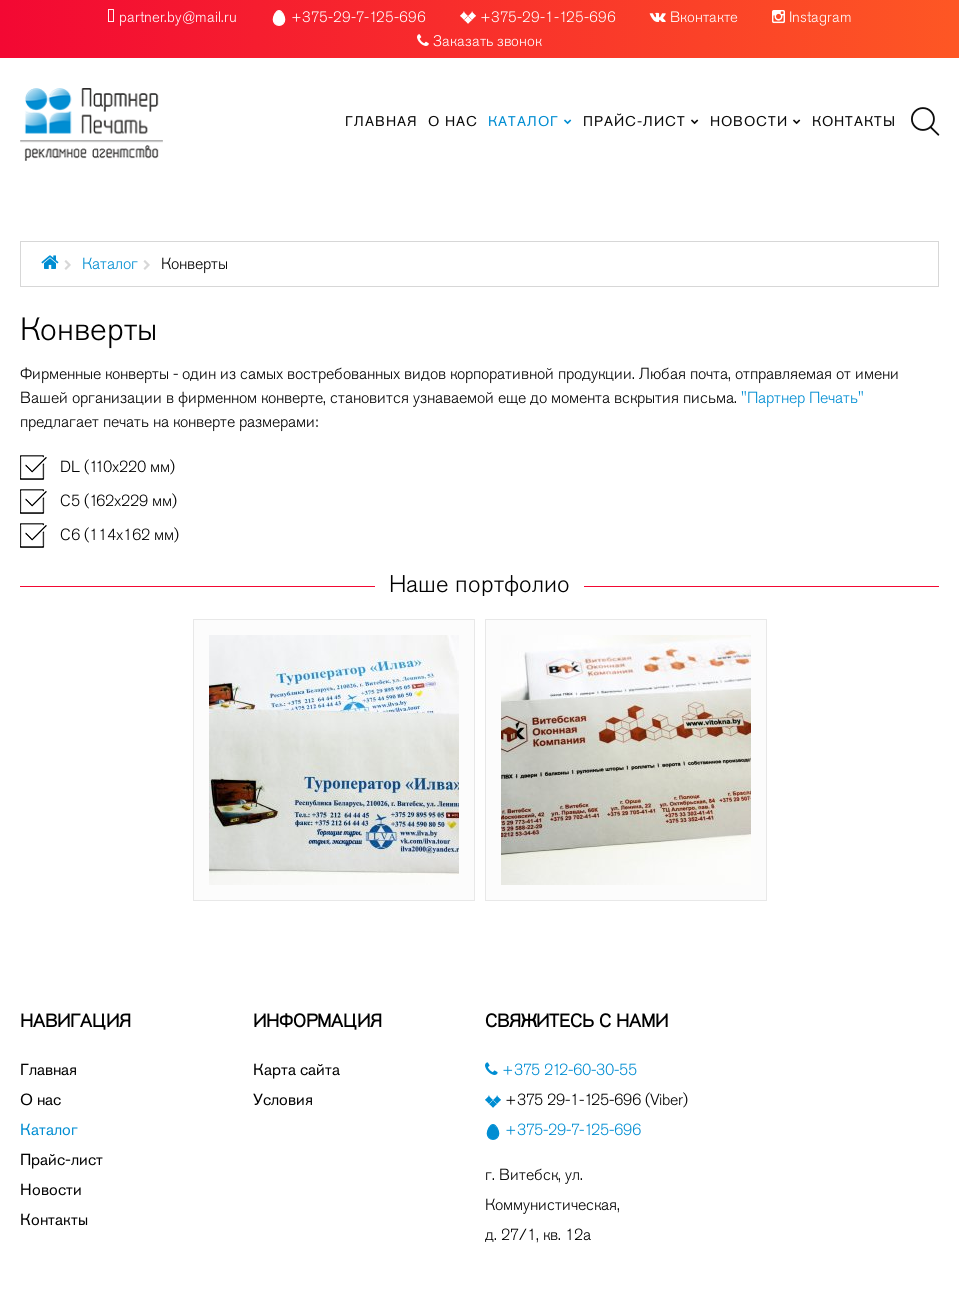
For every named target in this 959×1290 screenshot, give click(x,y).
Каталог (110, 263)
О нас (40, 1099)
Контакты (54, 1219)
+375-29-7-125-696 (573, 1129)
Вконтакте (704, 17)
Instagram (820, 17)
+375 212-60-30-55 (567, 1069)
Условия (283, 1099)
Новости (51, 1189)
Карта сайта (296, 1069)
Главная (48, 1069)
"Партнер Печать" (802, 397)
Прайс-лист (61, 1159)
